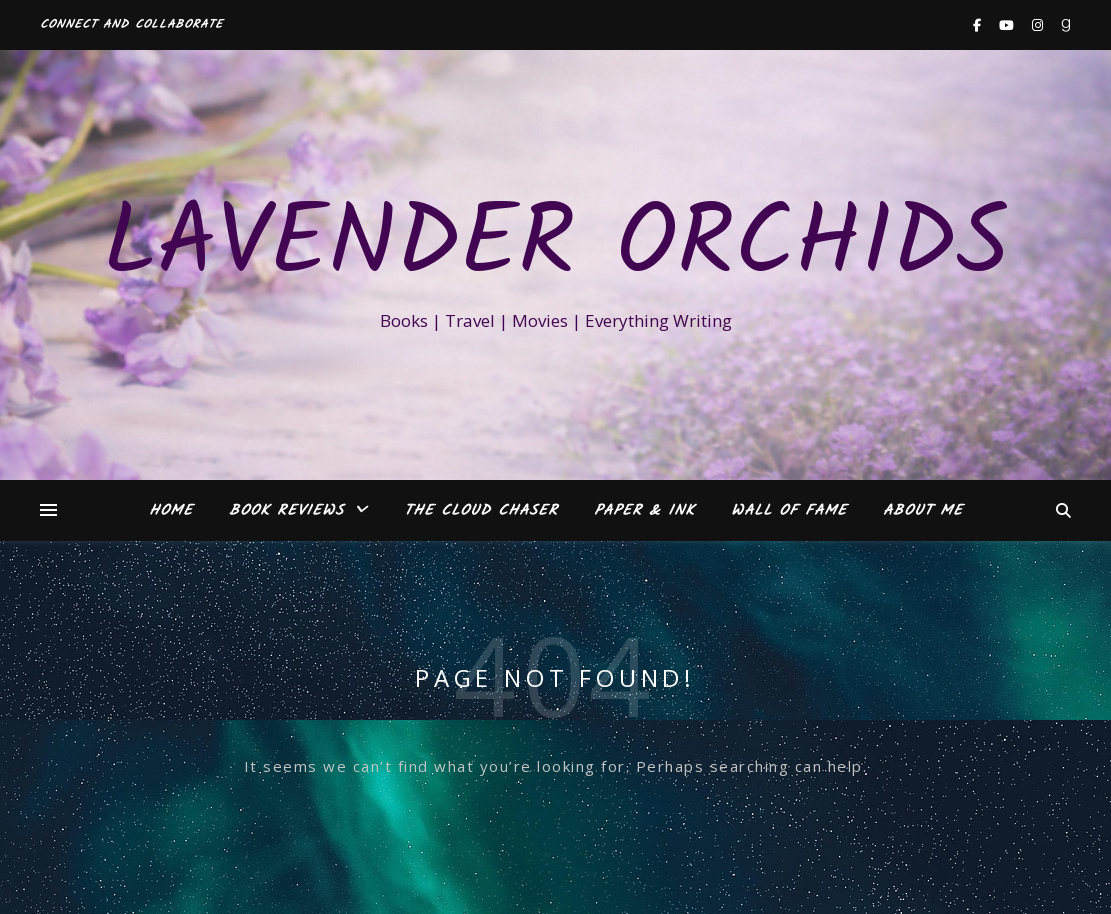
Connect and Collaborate (131, 24)
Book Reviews (286, 511)
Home (171, 511)
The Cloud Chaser (481, 511)
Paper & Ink (644, 511)
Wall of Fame (789, 511)
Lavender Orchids (556, 247)
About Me (923, 511)
